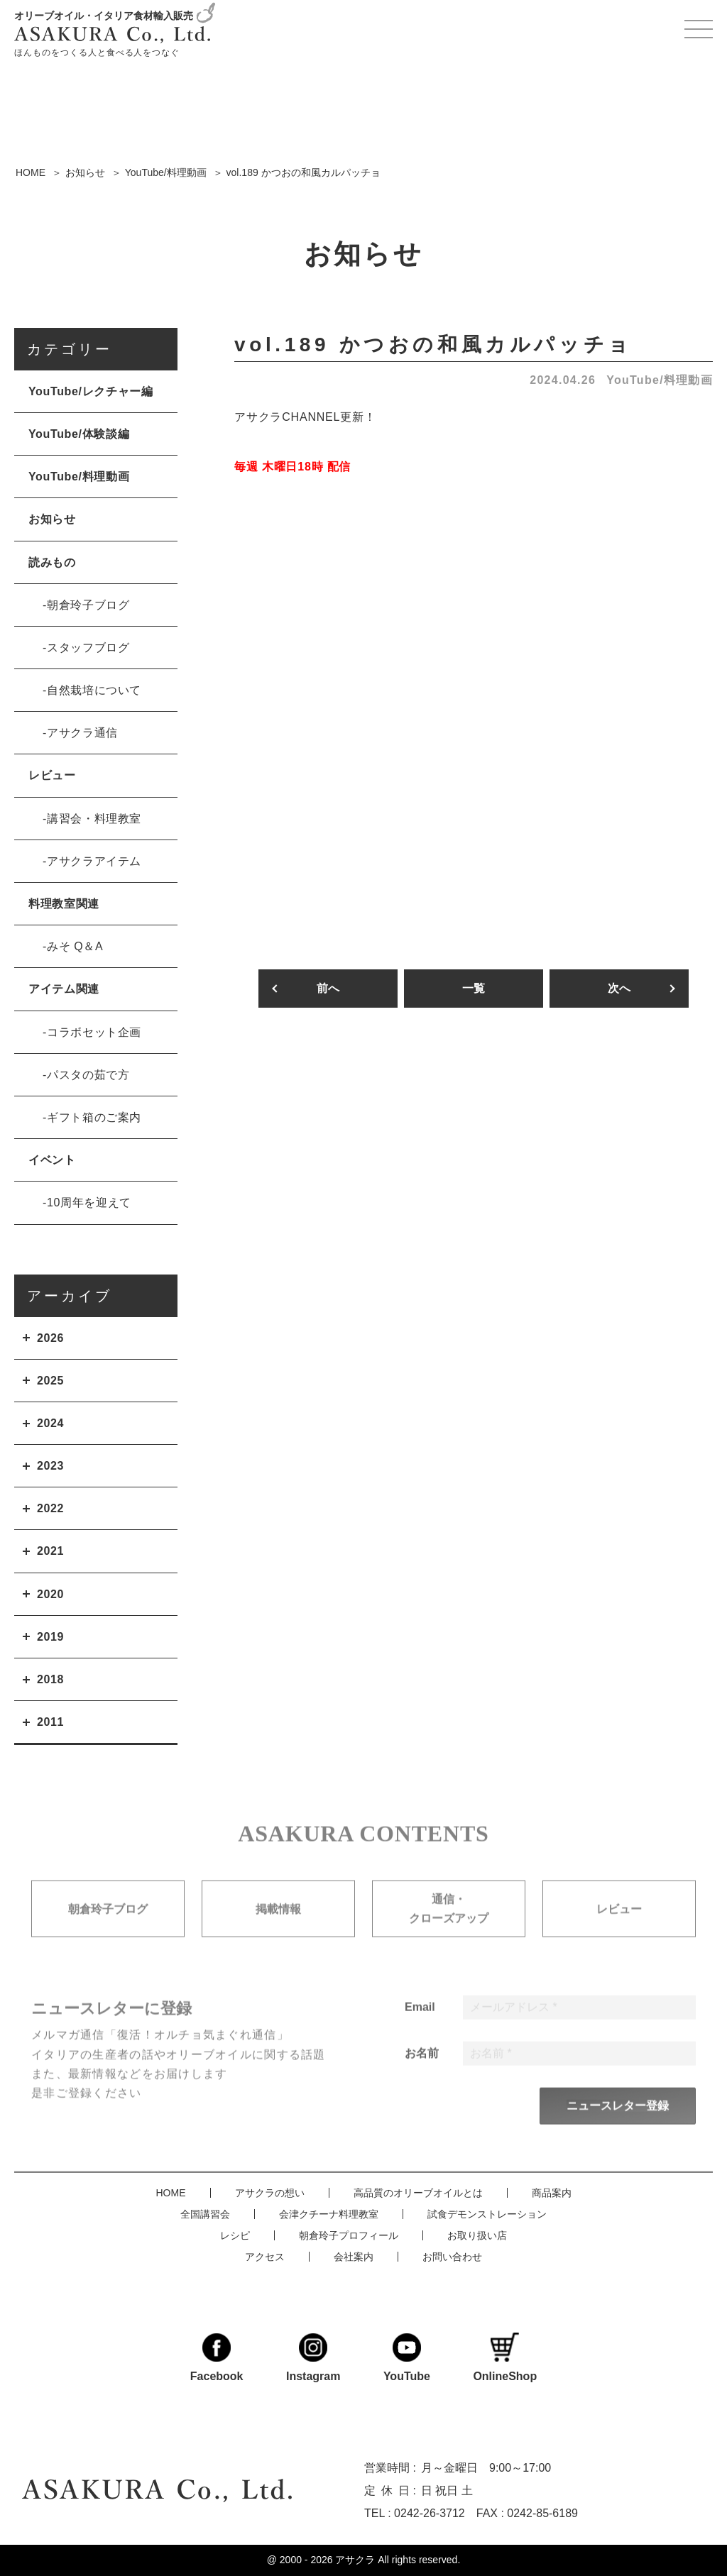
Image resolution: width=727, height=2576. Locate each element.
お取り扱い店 (477, 2234)
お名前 (422, 2076)
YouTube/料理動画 (659, 380)
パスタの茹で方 (88, 1075)
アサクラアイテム (94, 861)
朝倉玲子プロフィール (348, 2234)
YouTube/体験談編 (78, 434)
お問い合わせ (452, 2255)
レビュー (52, 775)
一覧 (473, 989)
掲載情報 (278, 1933)
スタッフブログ (88, 648)
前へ (328, 989)
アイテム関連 (63, 989)
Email (420, 2030)
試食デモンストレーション (487, 2213)
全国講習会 (205, 2213)
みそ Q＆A (75, 946)
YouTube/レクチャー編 (90, 391)
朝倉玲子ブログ (88, 605)
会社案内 (353, 2255)
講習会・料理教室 (94, 819)
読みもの (52, 562)
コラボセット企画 (94, 1032)
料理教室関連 (63, 904)
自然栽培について (94, 690)
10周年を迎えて (89, 1202)
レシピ (235, 2234)
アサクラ (355, 2559)
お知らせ (52, 519)
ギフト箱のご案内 (94, 1117)
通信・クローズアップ (448, 1933)
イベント (52, 1160)
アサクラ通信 (82, 733)
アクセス (265, 2255)
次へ (619, 989)
